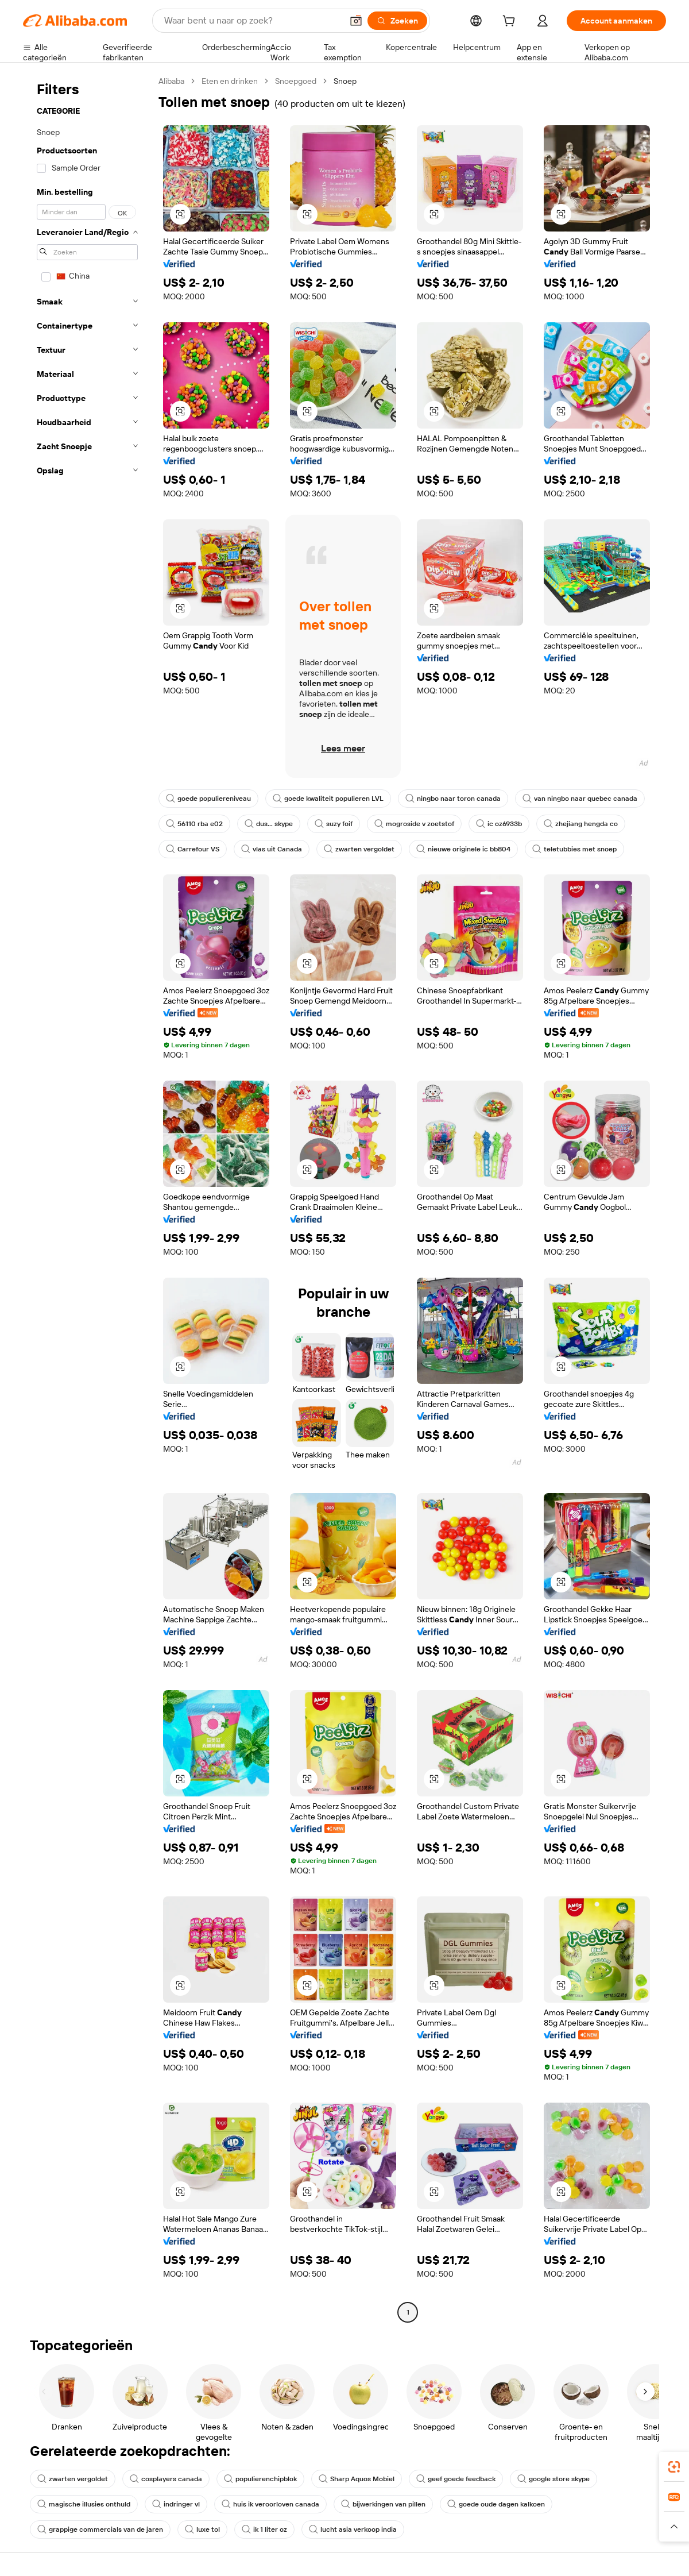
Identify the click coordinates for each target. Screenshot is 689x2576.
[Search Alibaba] (252, 20)
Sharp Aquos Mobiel (356, 2479)
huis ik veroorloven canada (270, 2504)
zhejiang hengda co (581, 823)
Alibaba (171, 81)
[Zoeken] (397, 20)
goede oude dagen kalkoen (496, 2504)
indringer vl (176, 2504)
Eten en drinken (230, 81)
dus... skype (269, 823)
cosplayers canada (166, 2479)
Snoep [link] (345, 81)
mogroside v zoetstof (414, 823)
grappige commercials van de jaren (100, 2529)
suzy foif (334, 823)
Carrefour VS (192, 849)
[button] (356, 21)
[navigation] (87, 1198)
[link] (674, 2467)
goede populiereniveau (208, 798)
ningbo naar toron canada (453, 798)
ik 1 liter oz (264, 2529)
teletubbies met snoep (574, 849)
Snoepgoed (295, 81)
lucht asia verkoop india (353, 2529)
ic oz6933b (499, 823)
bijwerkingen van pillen (383, 2504)
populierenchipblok (260, 2479)
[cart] (511, 22)
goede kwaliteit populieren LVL (328, 798)
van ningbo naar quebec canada (579, 798)
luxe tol (202, 2529)
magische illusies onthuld (83, 2504)
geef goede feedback (456, 2479)
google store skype (553, 2479)
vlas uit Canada (271, 849)
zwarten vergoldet (359, 849)
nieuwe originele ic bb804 (463, 849)
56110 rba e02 (194, 823)
